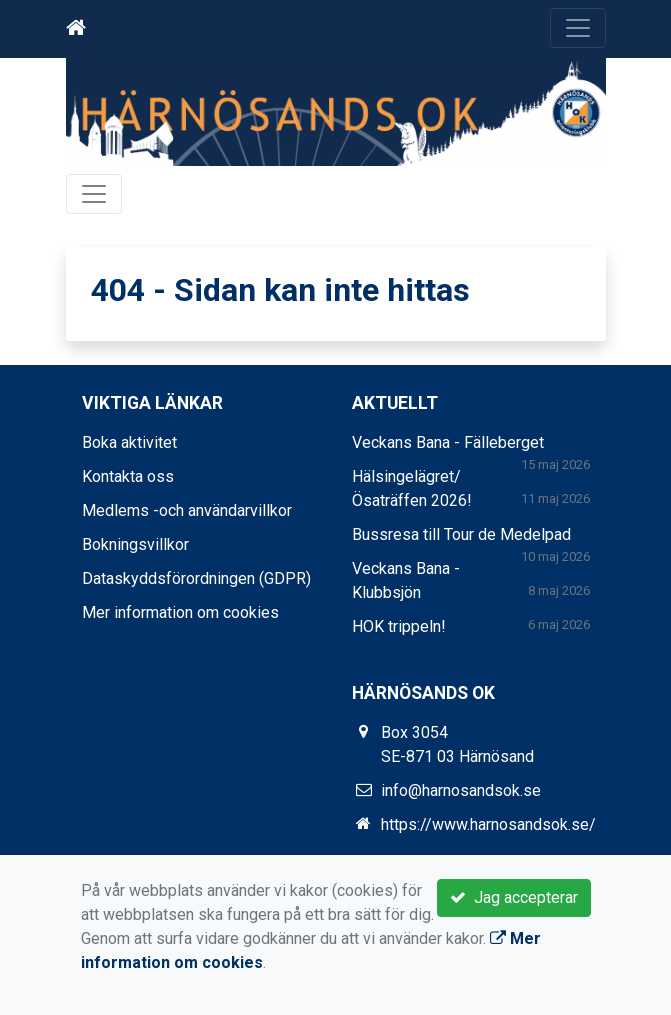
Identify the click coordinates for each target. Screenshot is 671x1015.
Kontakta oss (128, 476)
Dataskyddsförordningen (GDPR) (196, 578)
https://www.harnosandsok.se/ (488, 824)
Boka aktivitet (129, 442)
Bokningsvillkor (135, 544)
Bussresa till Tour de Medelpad (461, 534)
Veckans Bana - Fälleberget (448, 442)
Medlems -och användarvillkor (187, 510)
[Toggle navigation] (578, 28)
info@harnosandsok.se (461, 790)
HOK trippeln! (399, 626)
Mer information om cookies (180, 612)
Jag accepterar (514, 897)
